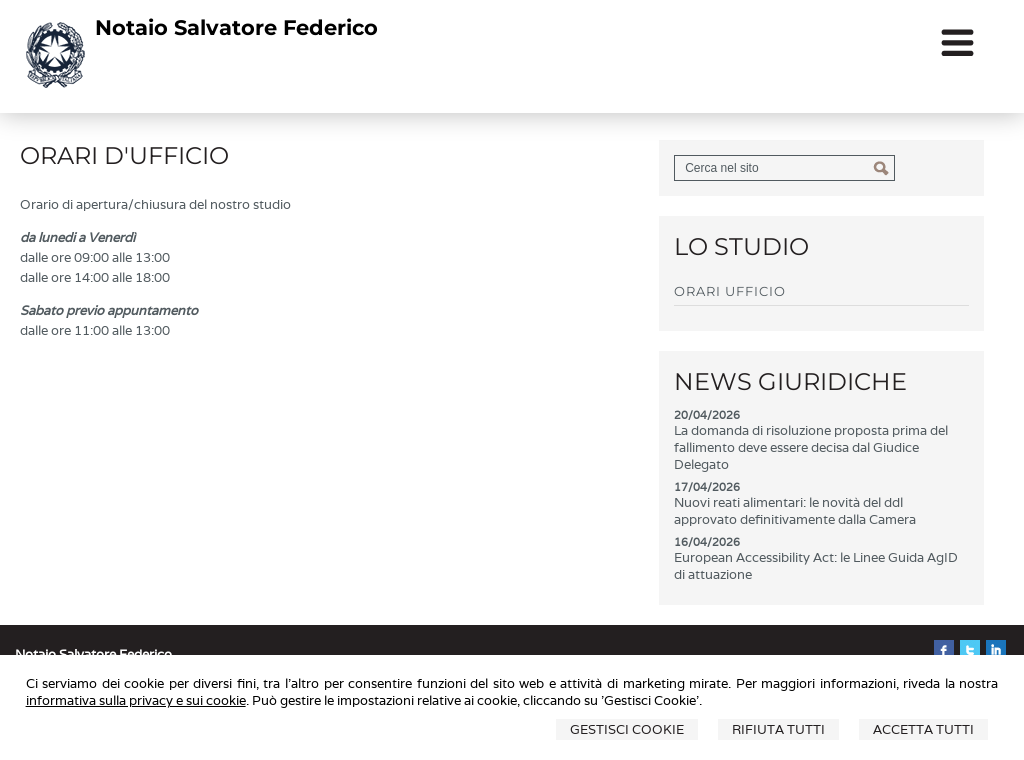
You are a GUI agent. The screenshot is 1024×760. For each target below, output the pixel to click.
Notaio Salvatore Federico (236, 27)
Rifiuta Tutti (778, 729)
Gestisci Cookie (627, 729)
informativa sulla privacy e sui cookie (136, 700)
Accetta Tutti (923, 729)
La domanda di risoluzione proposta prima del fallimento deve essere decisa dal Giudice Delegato (811, 447)
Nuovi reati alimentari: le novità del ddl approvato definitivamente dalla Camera (795, 511)
